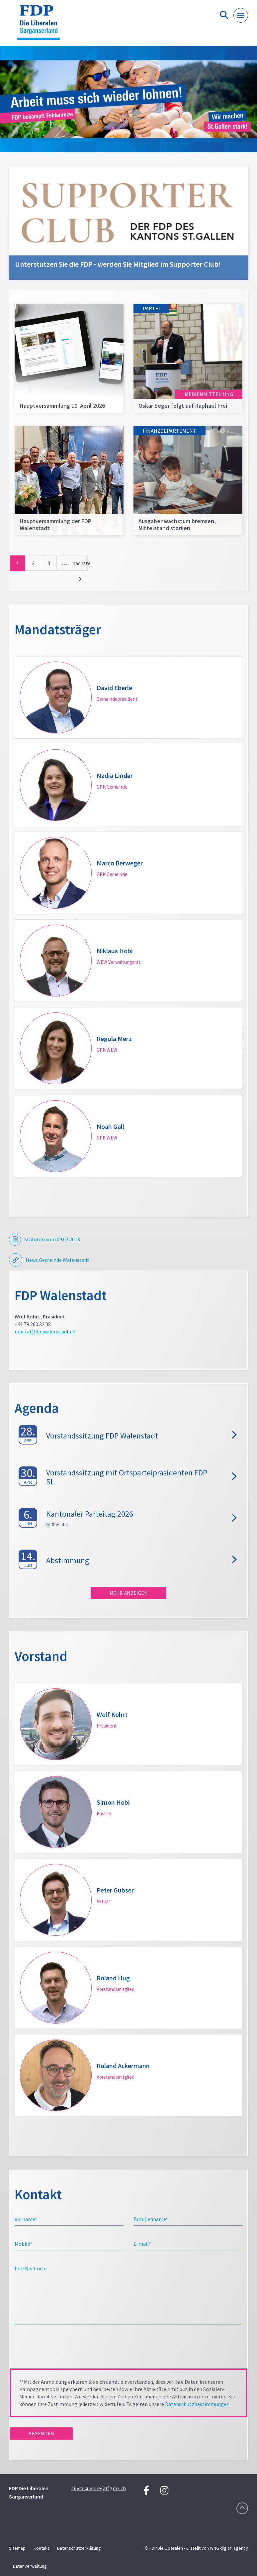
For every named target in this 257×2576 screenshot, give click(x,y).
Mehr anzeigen (129, 1593)
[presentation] (60, 2349)
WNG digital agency (229, 2548)
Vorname (26, 2219)
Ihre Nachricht (31, 2268)
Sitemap (17, 2548)
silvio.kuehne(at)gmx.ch (98, 2488)
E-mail (142, 2243)
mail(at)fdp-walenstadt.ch (45, 1331)
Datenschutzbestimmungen (197, 2404)
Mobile (23, 2243)
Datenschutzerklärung (79, 2548)
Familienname (150, 2219)
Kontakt (41, 2548)
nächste (79, 563)
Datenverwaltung (30, 2566)
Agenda (37, 1408)
